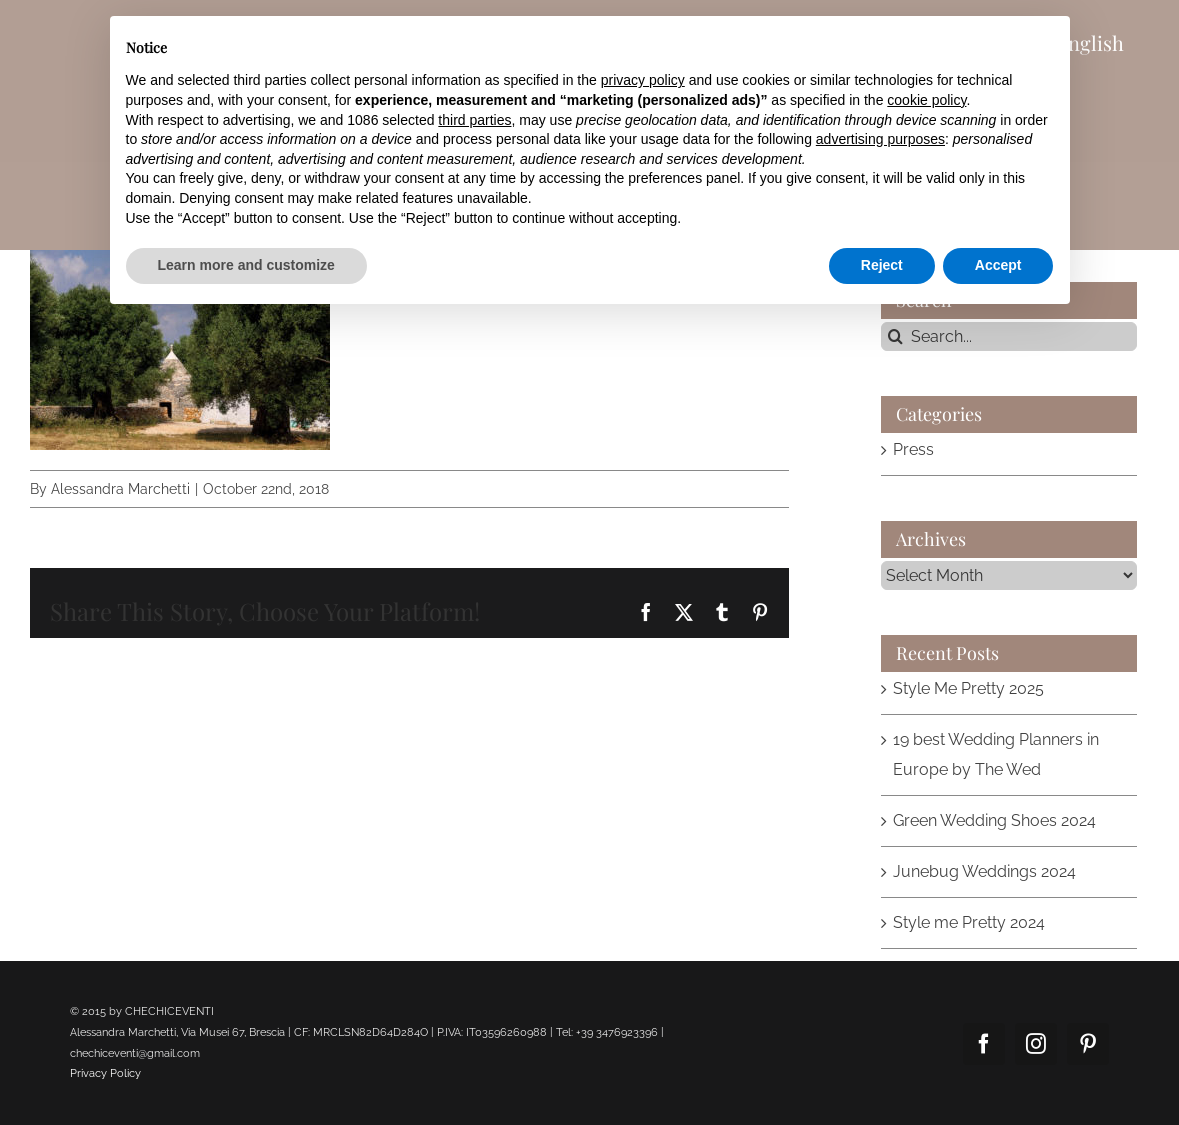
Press (913, 449)
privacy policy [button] (643, 80)
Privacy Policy (105, 1073)
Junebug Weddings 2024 (984, 871)
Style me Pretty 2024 (969, 922)
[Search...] (1009, 336)
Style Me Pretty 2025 (968, 688)
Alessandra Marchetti (120, 489)
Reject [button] (882, 265)
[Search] (895, 336)
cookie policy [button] (926, 100)
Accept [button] (998, 265)
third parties (474, 120)
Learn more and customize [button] (246, 265)
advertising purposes (880, 139)
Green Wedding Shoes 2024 (994, 820)
